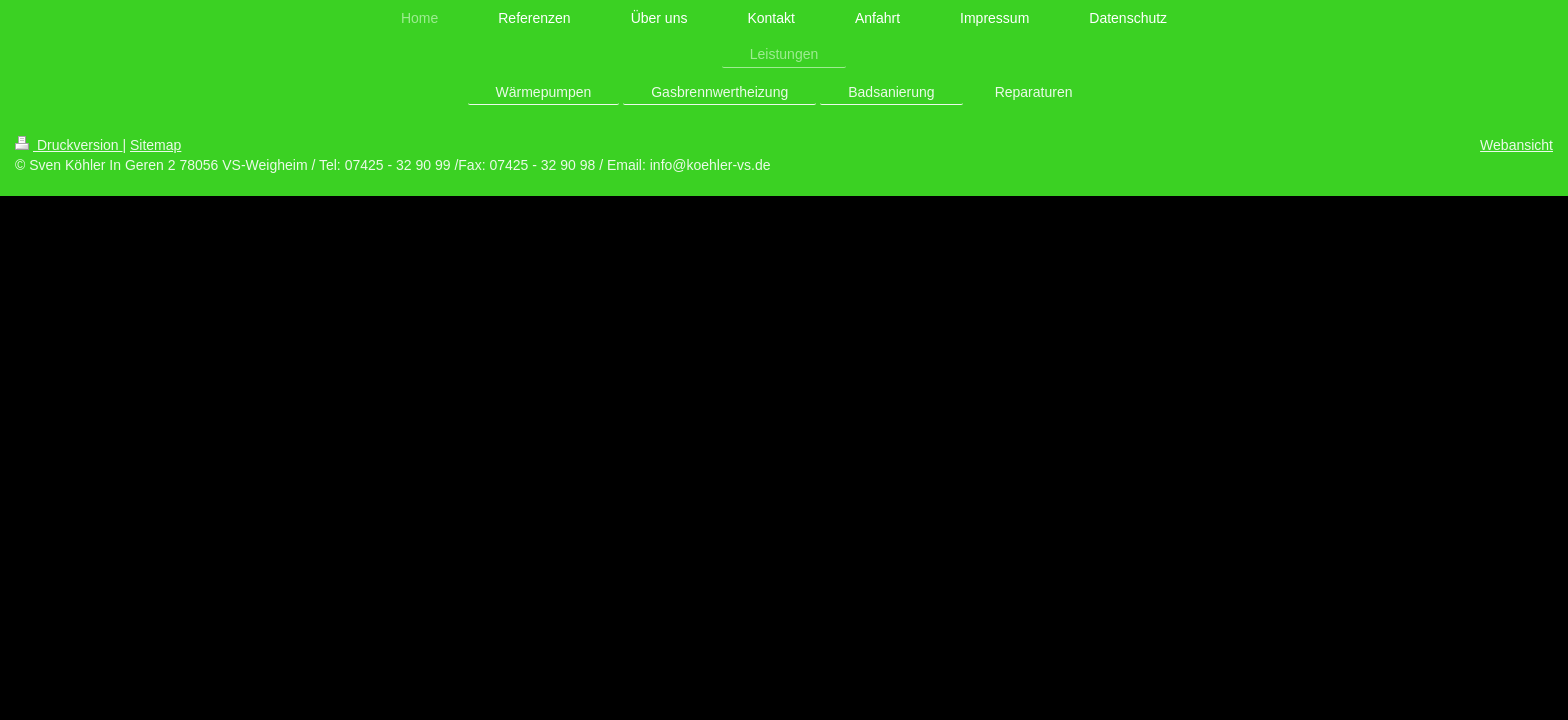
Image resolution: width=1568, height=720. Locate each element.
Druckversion (68, 145)
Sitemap (155, 145)
